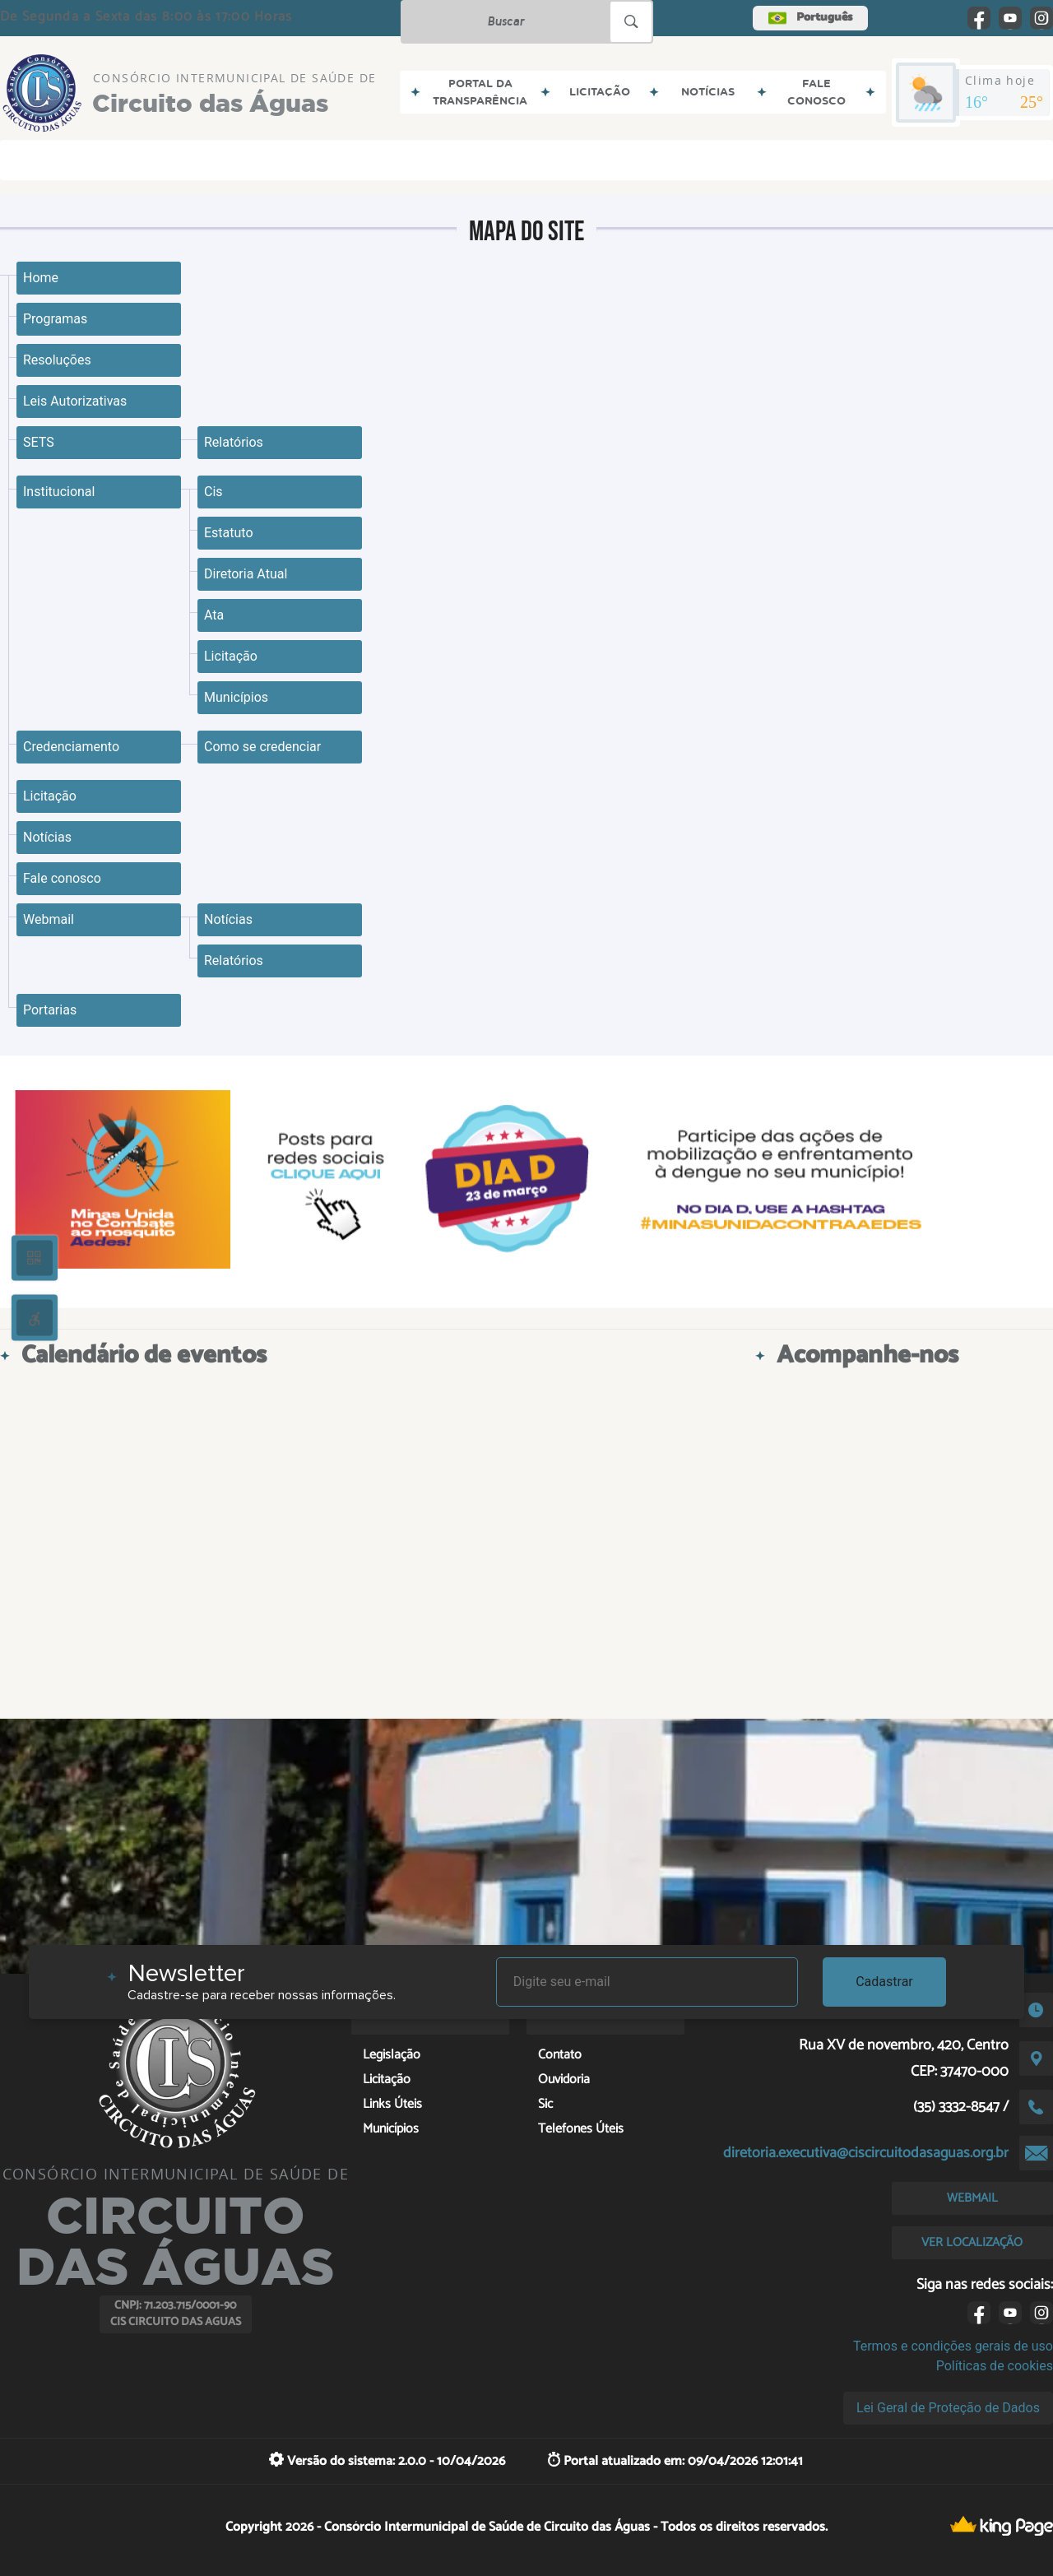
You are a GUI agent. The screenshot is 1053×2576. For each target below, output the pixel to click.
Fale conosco (62, 878)
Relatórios (233, 442)
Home (40, 277)
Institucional (59, 491)
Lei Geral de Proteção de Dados (948, 2408)
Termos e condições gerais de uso (953, 2346)
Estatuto (228, 533)
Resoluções (57, 360)
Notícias (47, 837)
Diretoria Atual (245, 574)
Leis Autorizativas (75, 401)
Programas (55, 319)
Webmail (48, 919)
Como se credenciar (262, 746)
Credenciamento (71, 746)
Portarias (50, 1010)
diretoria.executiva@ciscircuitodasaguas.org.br (866, 2153)
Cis (213, 491)
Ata (214, 615)
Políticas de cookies (994, 2366)
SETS (38, 442)
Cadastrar (884, 1981)
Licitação (230, 656)
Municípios (236, 697)
